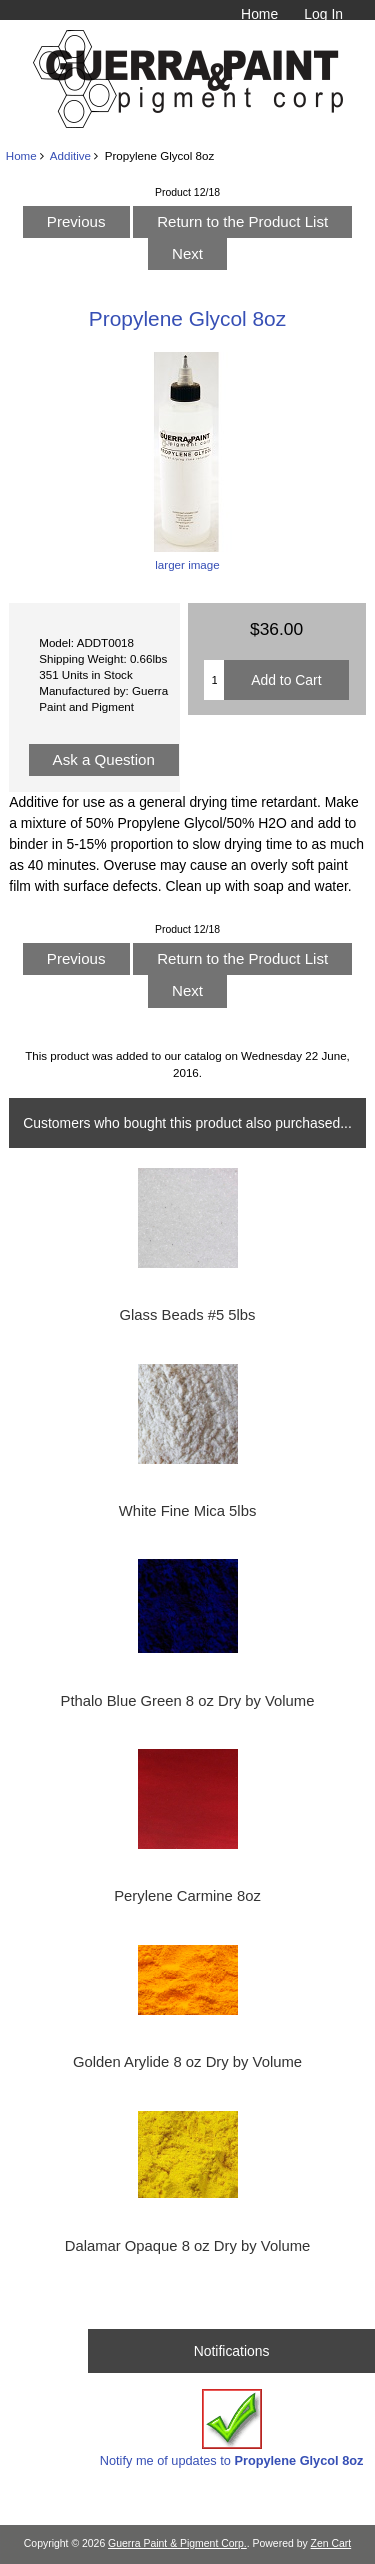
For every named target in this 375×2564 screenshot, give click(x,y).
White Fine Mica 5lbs (188, 1511)
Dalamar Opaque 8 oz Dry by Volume (188, 2246)
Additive (70, 155)
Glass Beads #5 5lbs (187, 1315)
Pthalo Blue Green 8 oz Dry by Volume (188, 1701)
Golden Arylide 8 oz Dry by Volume (187, 2062)
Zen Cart (331, 2543)
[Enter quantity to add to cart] (214, 680)
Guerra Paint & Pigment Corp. (177, 2543)
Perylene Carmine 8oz (187, 1896)
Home (259, 14)
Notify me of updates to (232, 2428)
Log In (323, 14)
